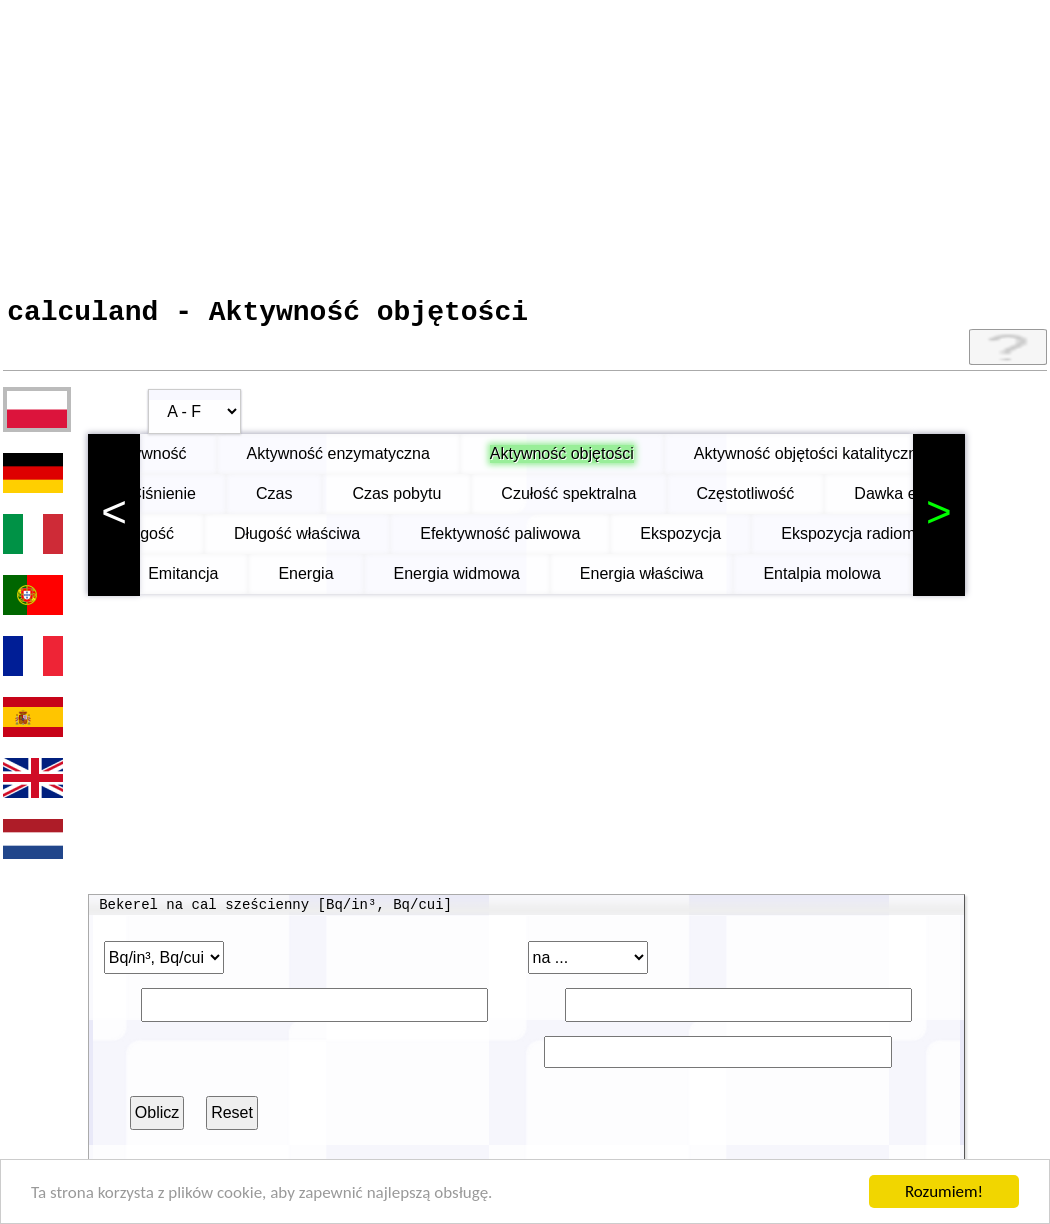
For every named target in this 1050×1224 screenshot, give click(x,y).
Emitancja (198, 580)
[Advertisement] (525, 143)
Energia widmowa (472, 580)
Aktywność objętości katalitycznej (852, 460)
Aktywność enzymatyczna (378, 460)
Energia (320, 580)
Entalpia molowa (836, 580)
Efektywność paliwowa (536, 540)
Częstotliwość (773, 500)
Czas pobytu (423, 500)
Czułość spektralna (595, 500)
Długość (181, 540)
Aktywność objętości (602, 460)
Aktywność (188, 460)
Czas (301, 500)
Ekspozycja (716, 540)
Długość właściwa (333, 540)
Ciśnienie (190, 500)
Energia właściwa (657, 580)
